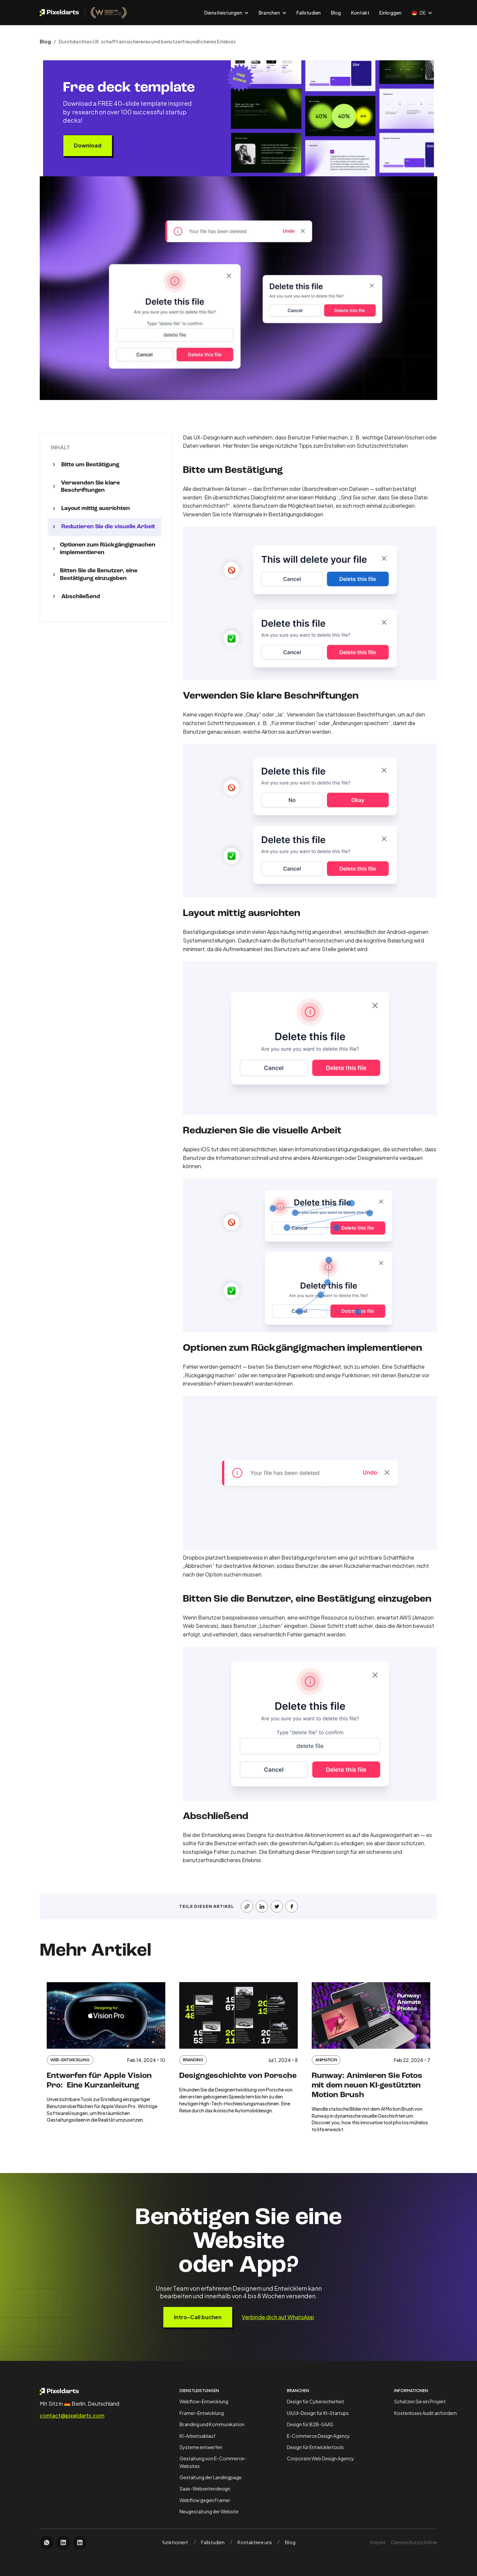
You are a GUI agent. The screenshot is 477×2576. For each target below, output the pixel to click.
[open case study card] (106, 2057)
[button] (226, 13)
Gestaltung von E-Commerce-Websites (213, 2462)
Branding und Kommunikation (212, 2424)
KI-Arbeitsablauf (197, 2436)
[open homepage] (76, 2391)
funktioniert (175, 2542)
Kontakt (360, 13)
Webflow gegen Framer (205, 2500)
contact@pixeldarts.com (72, 2415)
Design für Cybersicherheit (315, 2401)
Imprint (378, 2542)
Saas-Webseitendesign (205, 2488)
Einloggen (390, 13)
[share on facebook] (292, 1906)
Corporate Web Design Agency (320, 2458)
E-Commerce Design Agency (318, 2436)
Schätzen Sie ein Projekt (420, 2401)
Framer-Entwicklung (202, 2413)
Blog (336, 13)
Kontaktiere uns (255, 2542)
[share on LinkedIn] (262, 1906)
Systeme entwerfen (201, 2447)
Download (87, 145)
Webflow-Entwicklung (204, 2401)
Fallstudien (308, 13)
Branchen (298, 2390)
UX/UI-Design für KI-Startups (318, 2413)
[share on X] (277, 1906)
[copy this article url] (247, 1906)
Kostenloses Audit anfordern (425, 2413)
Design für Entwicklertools (315, 2447)
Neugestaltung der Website (209, 2511)
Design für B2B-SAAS (310, 2424)
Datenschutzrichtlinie (414, 2542)
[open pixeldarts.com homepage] (83, 12)
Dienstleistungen (199, 2390)
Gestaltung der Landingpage (210, 2477)
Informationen (411, 2390)
